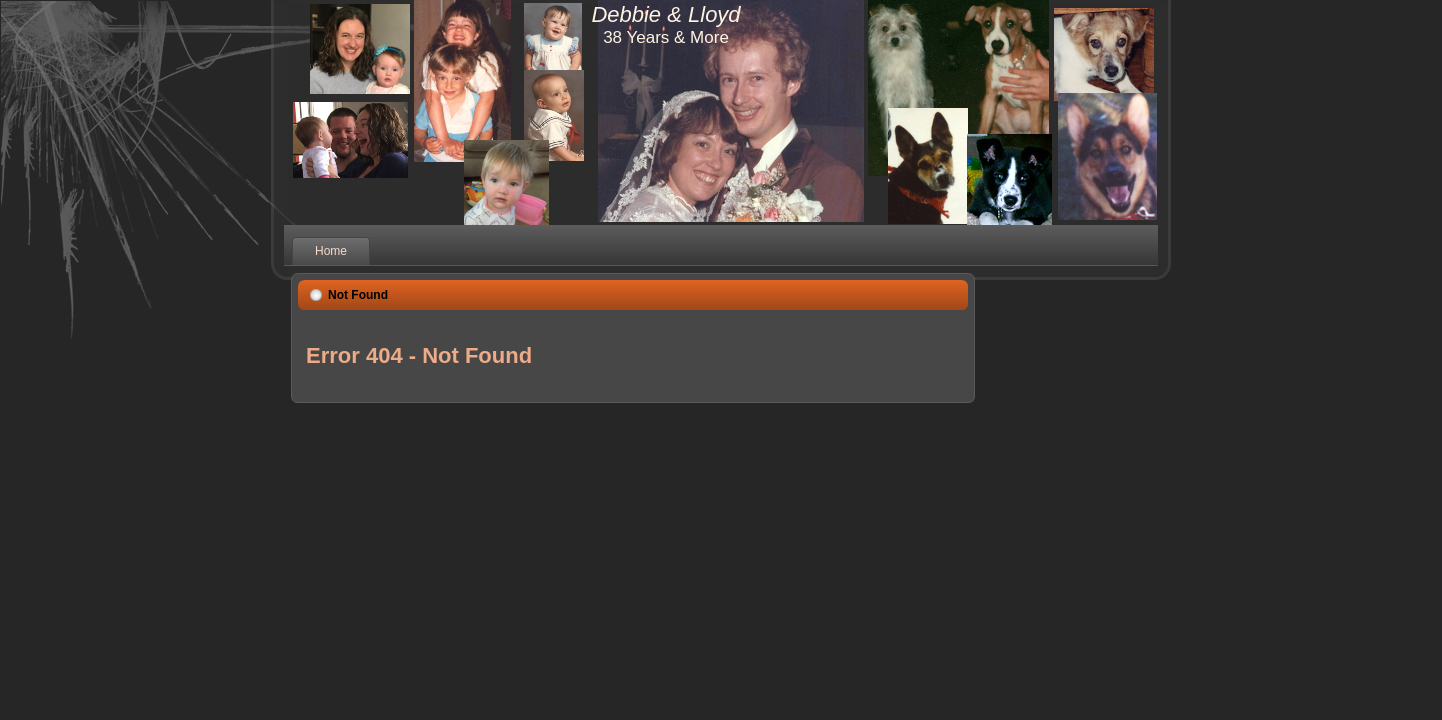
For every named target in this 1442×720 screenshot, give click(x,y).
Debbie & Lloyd (665, 14)
